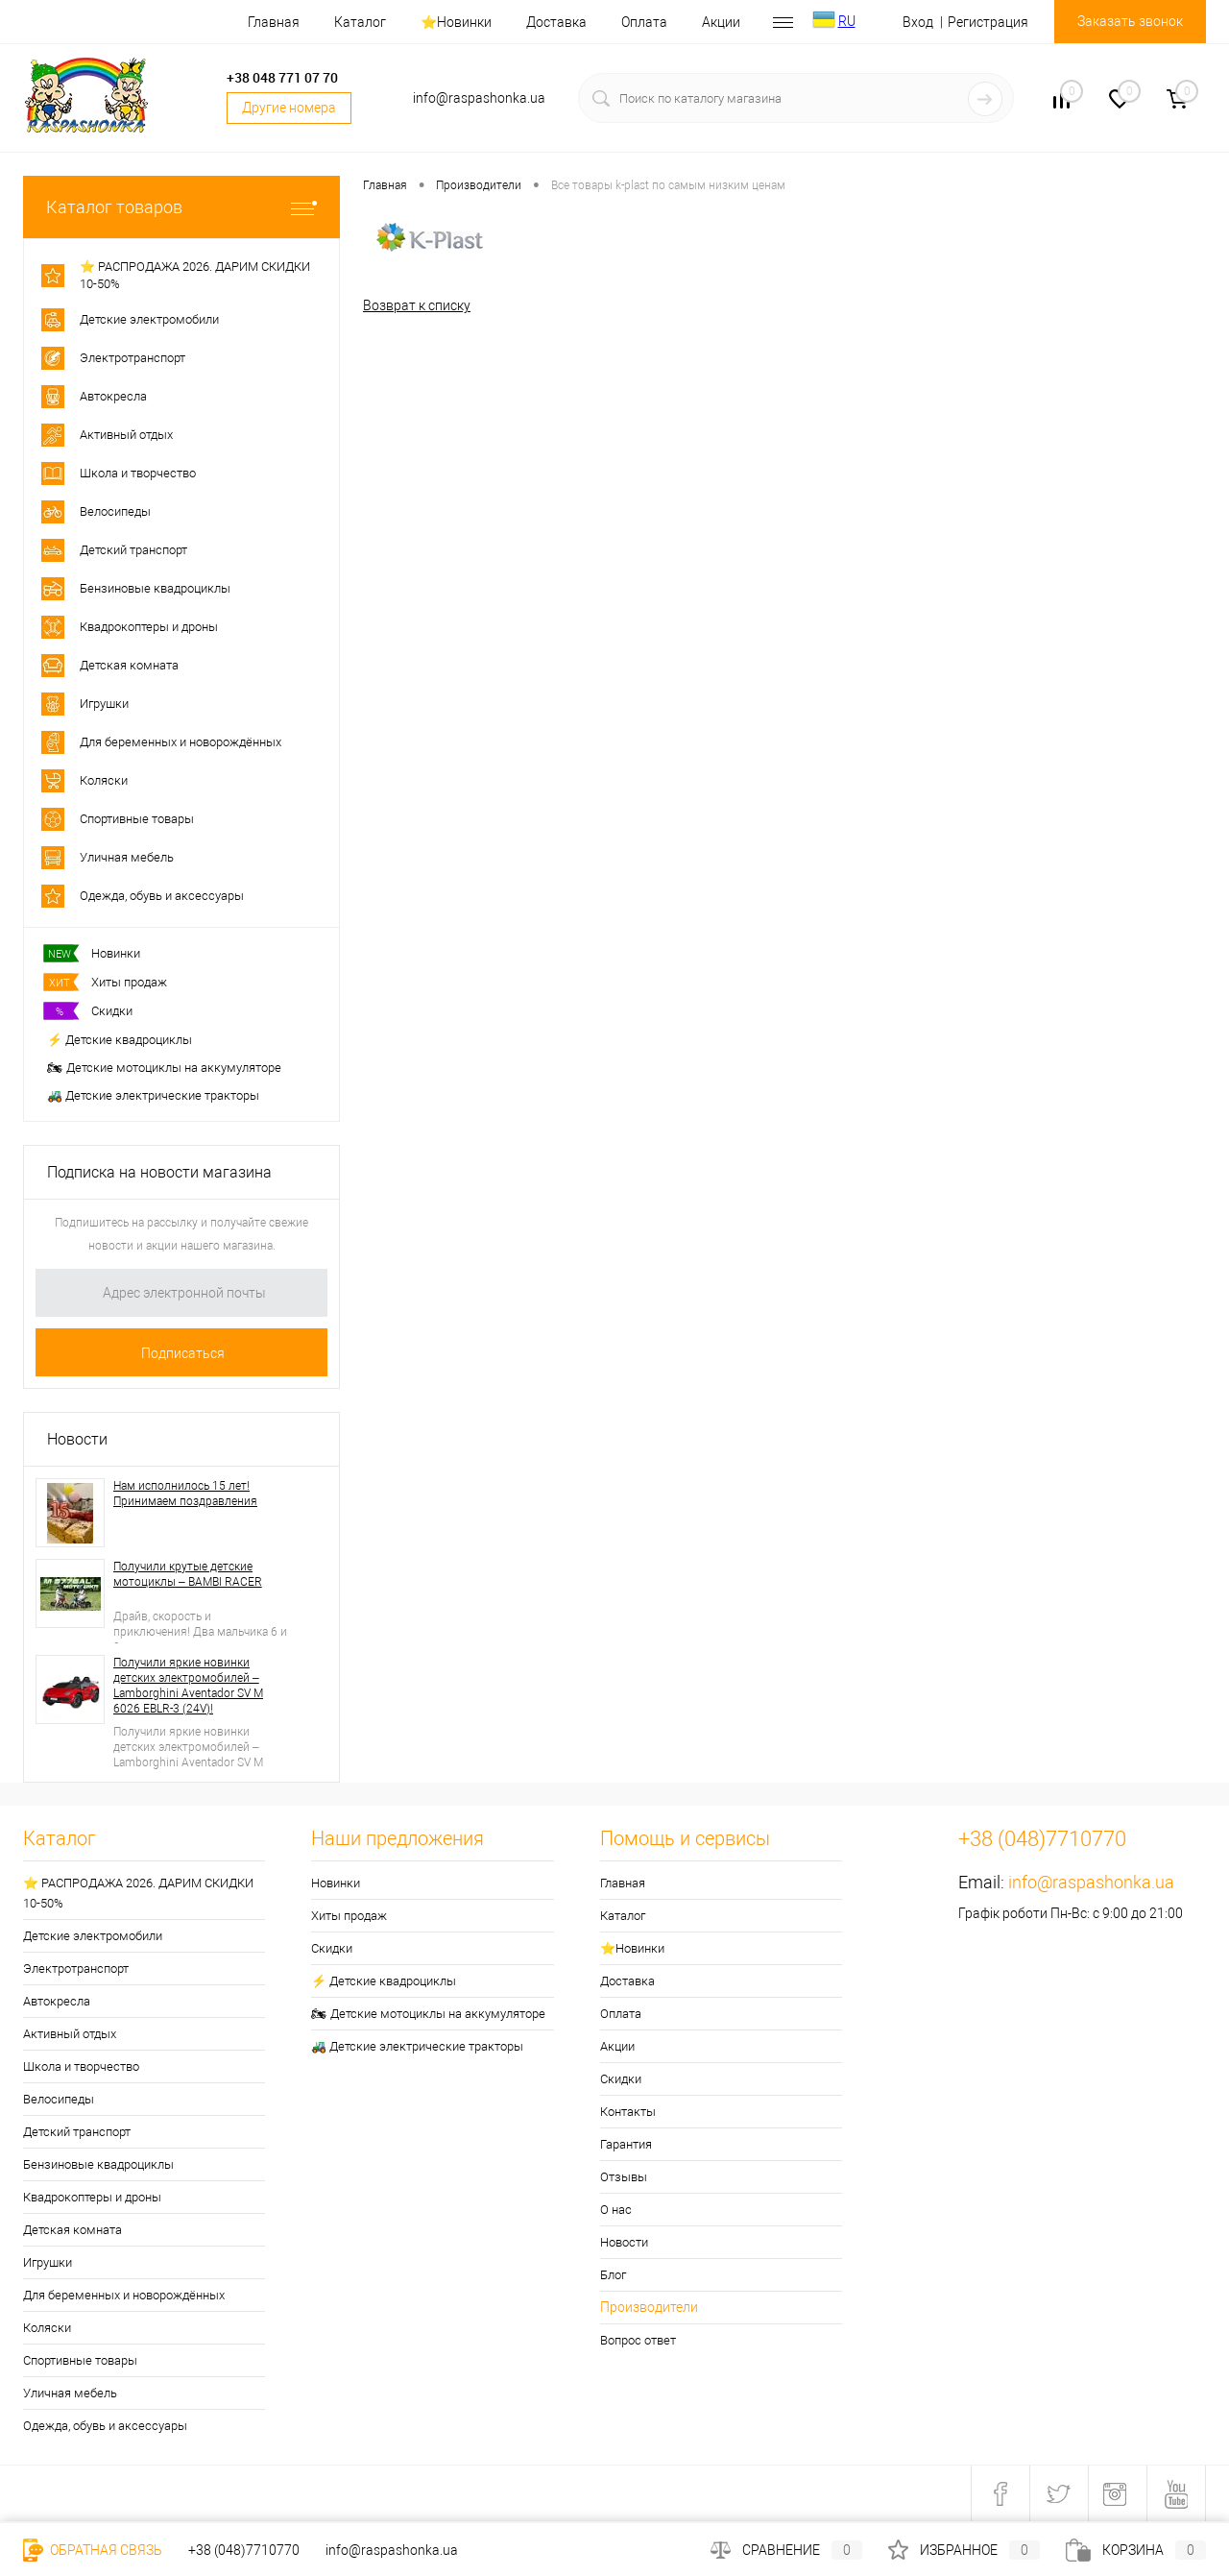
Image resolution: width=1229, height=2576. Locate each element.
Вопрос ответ (638, 2340)
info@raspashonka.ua (1091, 1882)
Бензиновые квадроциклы (98, 2164)
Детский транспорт (77, 2132)
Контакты (628, 2111)
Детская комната (72, 2230)
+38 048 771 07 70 (282, 77)
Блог (613, 2275)
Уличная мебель (70, 2393)
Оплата (644, 22)
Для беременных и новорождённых (124, 2295)
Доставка (556, 22)
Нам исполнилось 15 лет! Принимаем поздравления (185, 1493)
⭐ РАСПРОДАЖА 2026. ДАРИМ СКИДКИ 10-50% (138, 1893)
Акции (721, 22)
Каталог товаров (181, 207)
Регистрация (988, 22)
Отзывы (623, 2177)
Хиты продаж (107, 982)
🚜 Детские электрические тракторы (153, 1095)
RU (846, 21)
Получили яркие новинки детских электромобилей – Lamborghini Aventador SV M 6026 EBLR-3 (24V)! (188, 1685)
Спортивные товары (80, 2360)
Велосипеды (58, 2099)
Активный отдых (69, 2034)
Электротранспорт (76, 1968)
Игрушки (47, 2262)
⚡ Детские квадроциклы (119, 1040)
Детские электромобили (92, 1936)
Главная (274, 22)
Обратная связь (92, 2550)
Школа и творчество (81, 2066)
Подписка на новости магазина (159, 1172)
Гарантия (626, 2144)
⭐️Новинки (456, 22)
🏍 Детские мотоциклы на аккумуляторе (164, 1067)
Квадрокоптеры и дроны (92, 2197)
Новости (77, 1439)
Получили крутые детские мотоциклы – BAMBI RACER (187, 1574)
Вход (918, 22)
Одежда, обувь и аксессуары (105, 2425)
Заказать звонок (1130, 21)
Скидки (90, 1011)
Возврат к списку (416, 305)
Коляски (47, 2328)
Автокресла (56, 2001)
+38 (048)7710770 (244, 2550)
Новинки (93, 953)
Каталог (360, 22)
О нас (616, 2209)
